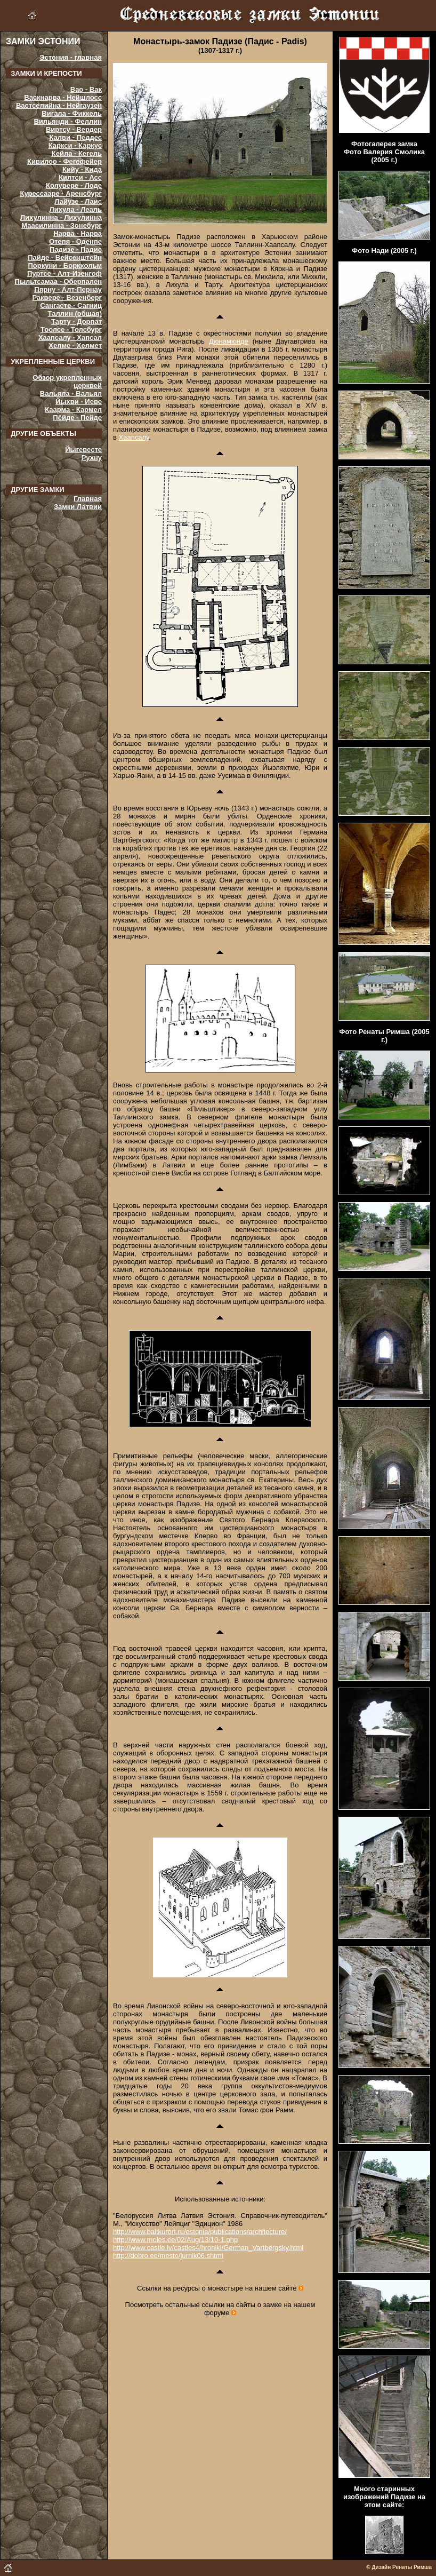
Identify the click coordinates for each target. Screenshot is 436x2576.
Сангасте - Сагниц (71, 305)
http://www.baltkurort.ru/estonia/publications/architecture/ (200, 2232)
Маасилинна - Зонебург (61, 225)
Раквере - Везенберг (67, 297)
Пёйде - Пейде (77, 418)
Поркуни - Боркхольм (65, 265)
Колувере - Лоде (74, 185)
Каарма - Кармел (73, 410)
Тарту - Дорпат (76, 321)
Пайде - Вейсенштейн (65, 257)
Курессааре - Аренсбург (61, 193)
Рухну (92, 458)
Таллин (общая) (75, 313)
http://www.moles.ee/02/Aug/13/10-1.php (175, 2240)
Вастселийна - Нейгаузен (59, 105)
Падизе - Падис (76, 249)
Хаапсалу (134, 437)
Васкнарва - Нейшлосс (63, 97)
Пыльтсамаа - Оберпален (58, 281)
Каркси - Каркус (75, 145)
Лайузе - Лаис (78, 201)
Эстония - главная (70, 57)
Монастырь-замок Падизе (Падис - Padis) (220, 41)
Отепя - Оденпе (75, 241)
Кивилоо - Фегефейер (64, 161)
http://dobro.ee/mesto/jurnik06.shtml (168, 2256)
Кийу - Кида (82, 169)
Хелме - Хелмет (75, 345)
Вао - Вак (86, 89)
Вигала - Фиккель (72, 113)
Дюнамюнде (228, 341)
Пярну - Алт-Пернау (68, 289)
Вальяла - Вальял (71, 393)
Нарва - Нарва (77, 233)
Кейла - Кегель (77, 153)
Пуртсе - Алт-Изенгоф (64, 273)
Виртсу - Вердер (74, 129)
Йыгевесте (83, 450)
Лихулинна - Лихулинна (61, 217)
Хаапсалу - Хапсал (70, 337)
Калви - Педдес (76, 137)
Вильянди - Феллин (68, 121)
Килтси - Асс (80, 177)
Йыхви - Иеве (78, 401)
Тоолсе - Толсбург (71, 329)
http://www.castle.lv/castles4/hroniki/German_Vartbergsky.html (208, 2248)
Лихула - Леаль (76, 209)
